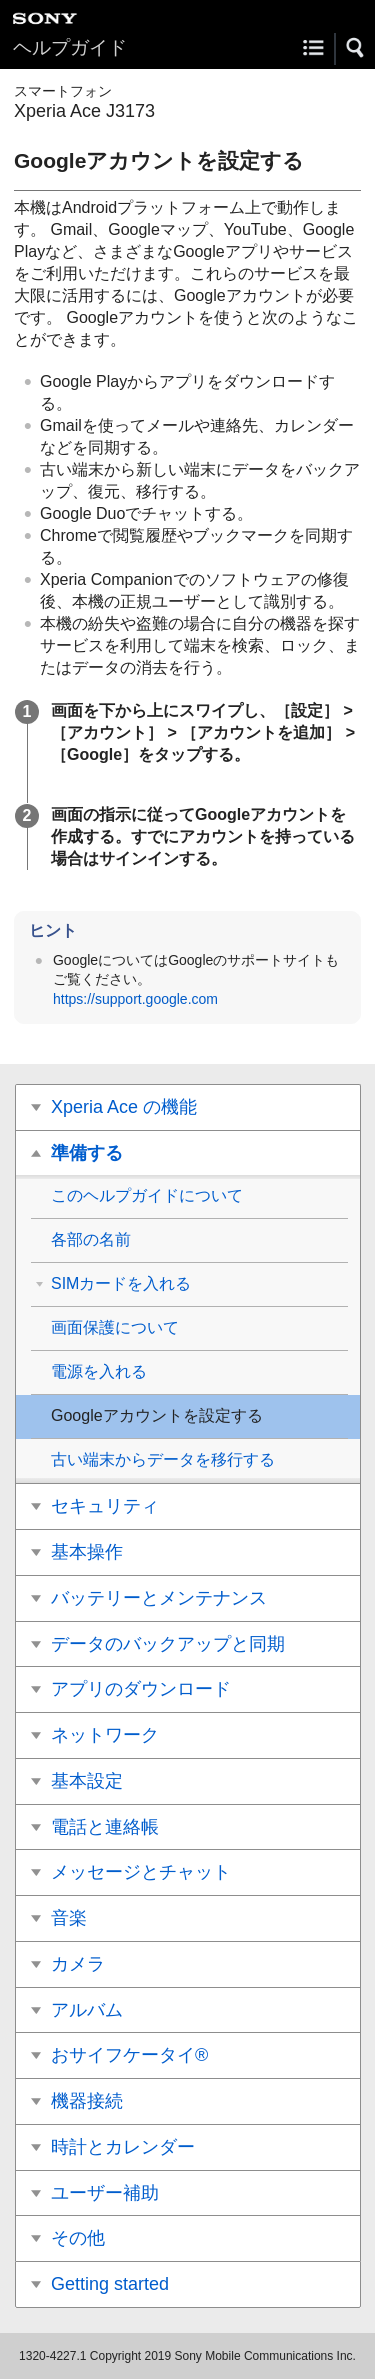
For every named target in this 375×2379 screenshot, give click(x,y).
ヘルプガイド (70, 47)
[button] (356, 48)
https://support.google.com (135, 999)
